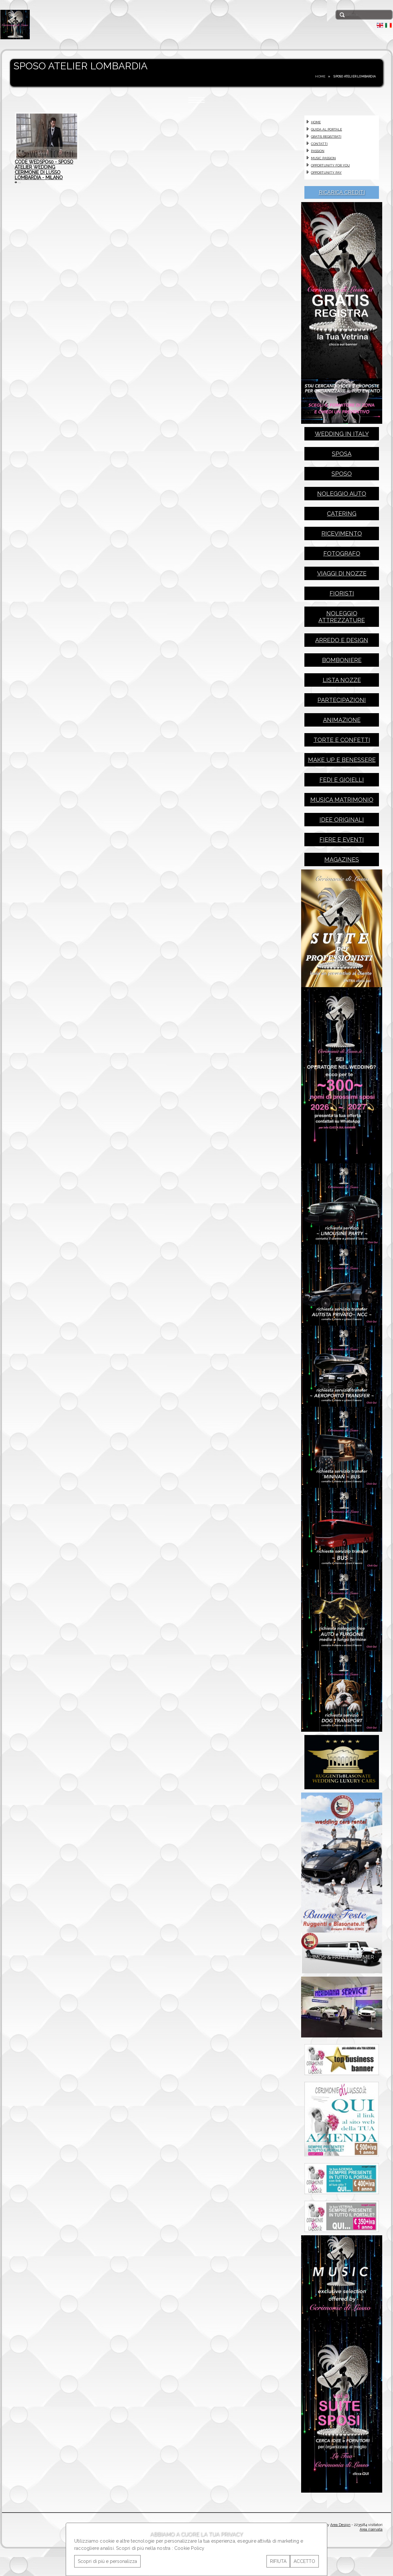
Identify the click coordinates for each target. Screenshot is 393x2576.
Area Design (340, 2552)
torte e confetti (342, 742)
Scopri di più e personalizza (107, 2561)
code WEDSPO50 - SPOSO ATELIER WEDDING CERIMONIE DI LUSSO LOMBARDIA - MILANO (44, 175)
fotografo (341, 556)
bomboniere (342, 662)
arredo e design (341, 642)
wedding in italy (342, 436)
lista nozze (342, 682)
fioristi (342, 595)
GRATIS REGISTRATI (326, 136)
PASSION (317, 151)
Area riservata (371, 2557)
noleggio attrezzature (341, 619)
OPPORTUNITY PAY (326, 172)
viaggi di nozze (342, 576)
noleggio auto (341, 496)
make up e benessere (342, 762)
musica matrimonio (341, 802)
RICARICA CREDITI (342, 192)
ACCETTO (304, 2561)
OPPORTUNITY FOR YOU (330, 165)
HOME (320, 76)
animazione (342, 722)
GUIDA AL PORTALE (326, 129)
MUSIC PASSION (323, 158)
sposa (341, 456)
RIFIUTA (278, 2561)
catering (341, 516)
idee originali (341, 822)
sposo (342, 476)
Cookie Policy (189, 2548)
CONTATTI (319, 144)
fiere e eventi (341, 842)
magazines (341, 862)
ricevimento (341, 536)
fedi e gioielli (341, 782)
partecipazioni (341, 702)
